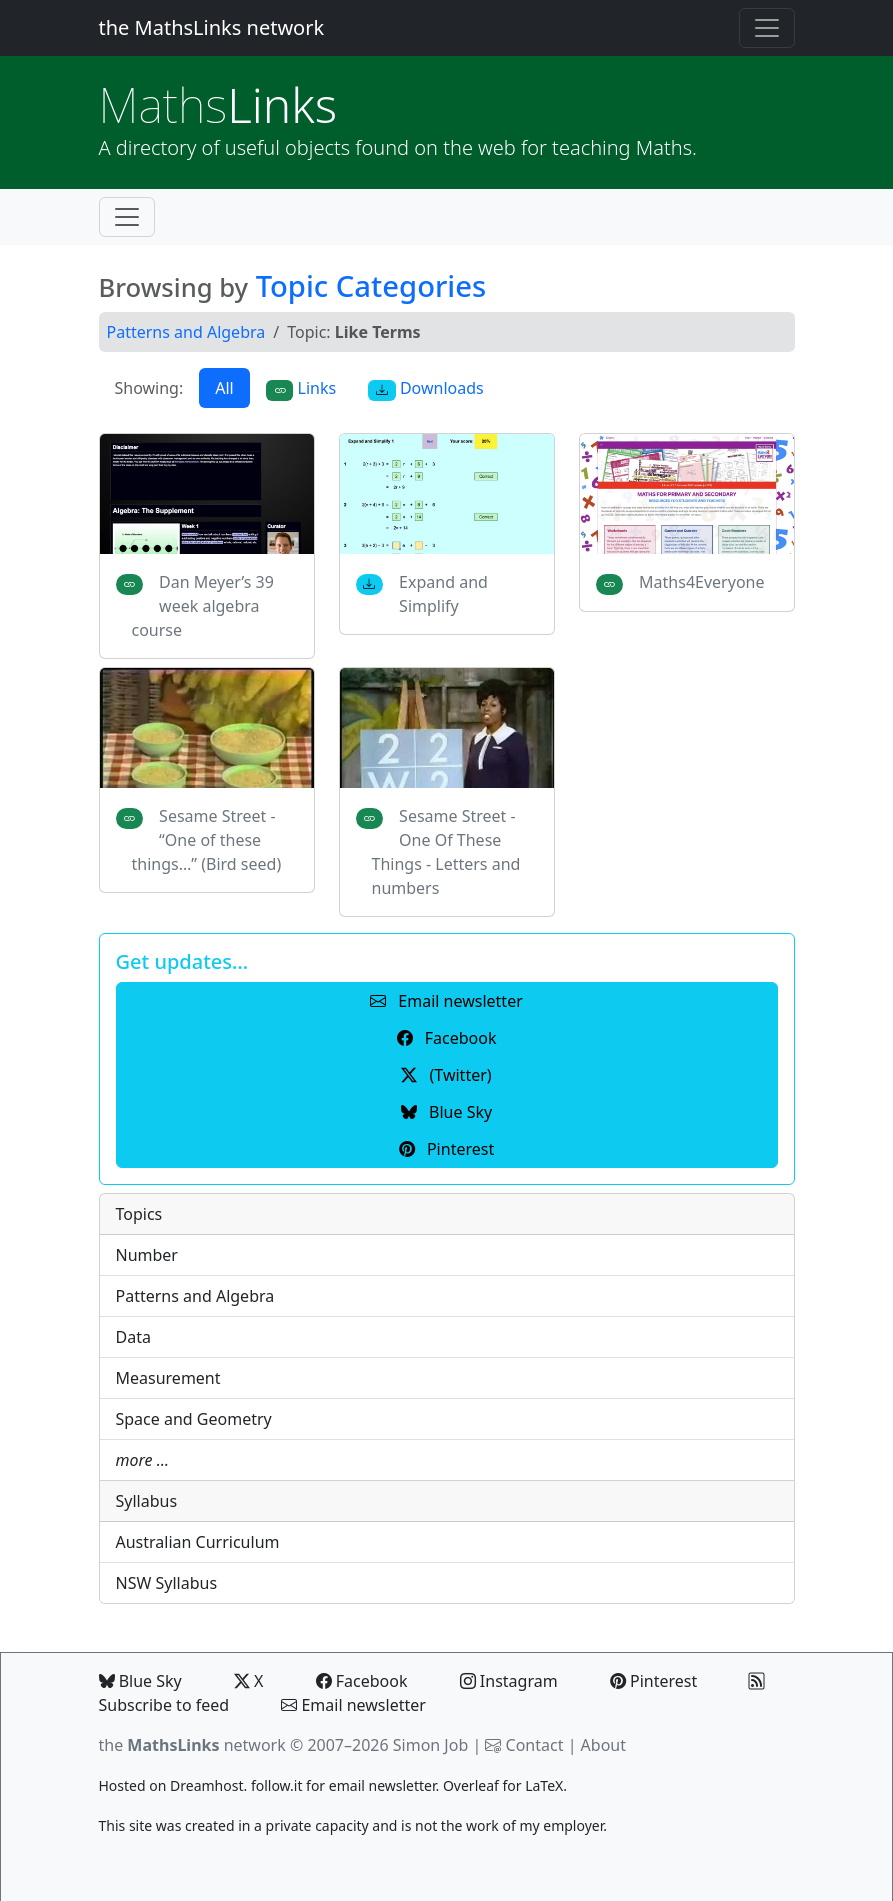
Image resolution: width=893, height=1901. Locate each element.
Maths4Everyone (701, 582)
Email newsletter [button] (446, 1001)
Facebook (362, 1681)
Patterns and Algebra (186, 332)
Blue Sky (140, 1681)
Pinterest (653, 1681)
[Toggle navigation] (767, 28)
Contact (535, 1745)
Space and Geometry (194, 1419)
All (224, 388)
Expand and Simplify (443, 594)
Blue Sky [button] (446, 1112)
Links (218, 104)
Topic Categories (371, 286)
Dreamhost (206, 1785)
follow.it (277, 1785)
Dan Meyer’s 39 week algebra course (203, 606)
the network (192, 1745)
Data (133, 1337)
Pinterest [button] (446, 1149)
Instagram (509, 1681)
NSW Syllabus (167, 1583)
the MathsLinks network (212, 27)
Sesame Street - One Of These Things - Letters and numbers (446, 852)
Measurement (168, 1378)
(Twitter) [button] (446, 1075)
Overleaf (471, 1785)
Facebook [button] (447, 1038)
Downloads (426, 388)
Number (147, 1255)
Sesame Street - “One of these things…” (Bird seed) (207, 840)
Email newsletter (353, 1705)
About (603, 1745)
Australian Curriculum (198, 1542)
